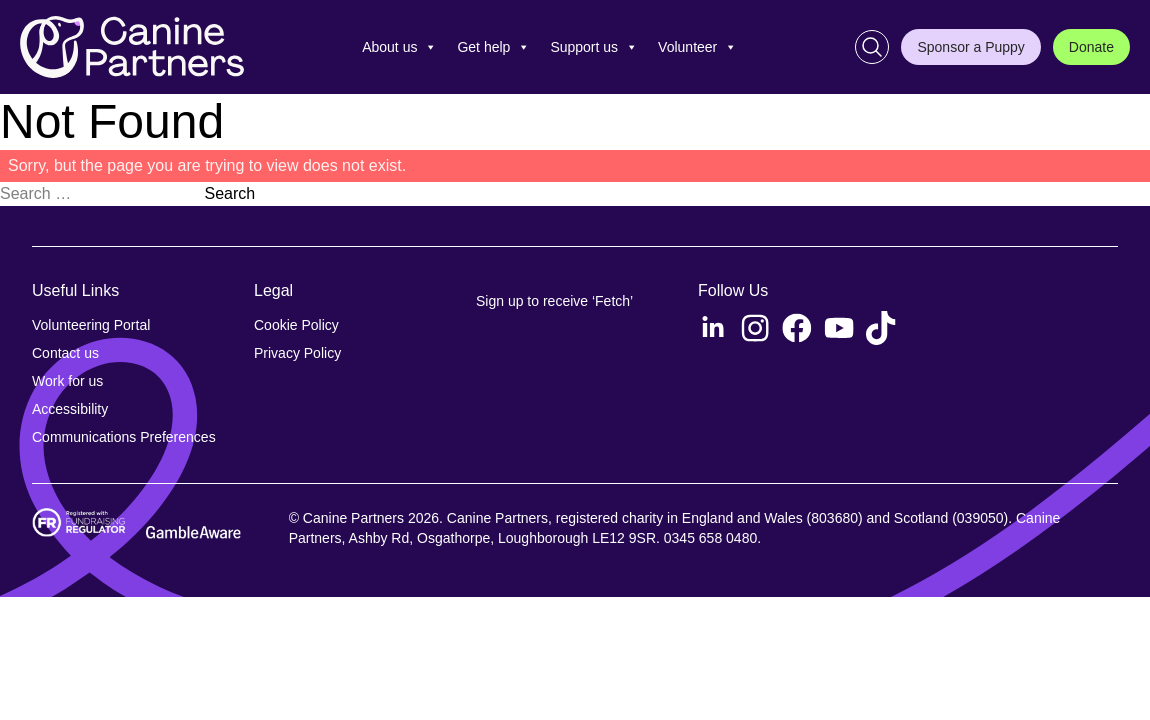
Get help (493, 47)
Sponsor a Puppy (970, 47)
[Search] (872, 47)
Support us (594, 47)
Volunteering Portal (91, 325)
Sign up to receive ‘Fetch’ (554, 301)
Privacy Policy (297, 353)
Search (229, 193)
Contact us (65, 353)
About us (399, 47)
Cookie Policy (296, 325)
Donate (1091, 47)
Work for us (67, 381)
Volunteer (697, 47)
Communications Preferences (124, 437)
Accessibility (70, 409)
